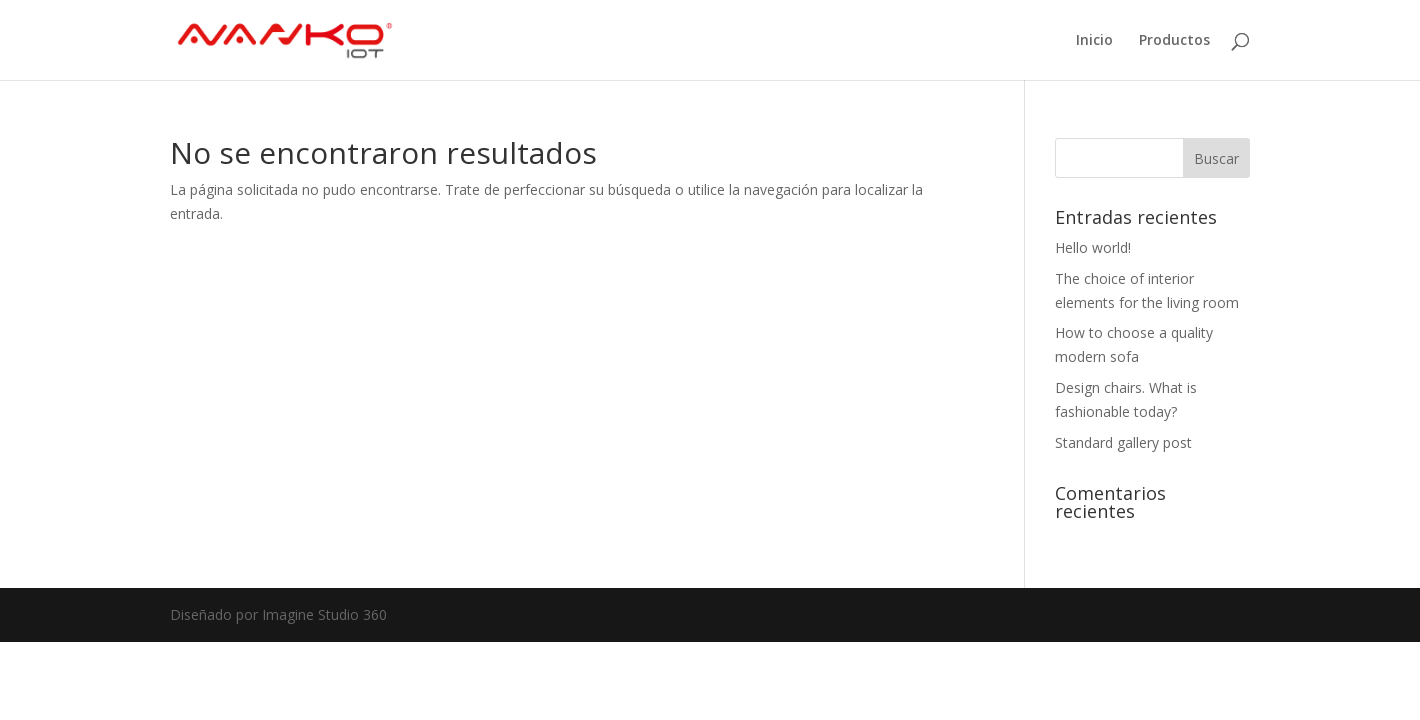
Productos (1174, 41)
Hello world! (1093, 247)
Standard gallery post (1123, 442)
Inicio (1094, 41)
